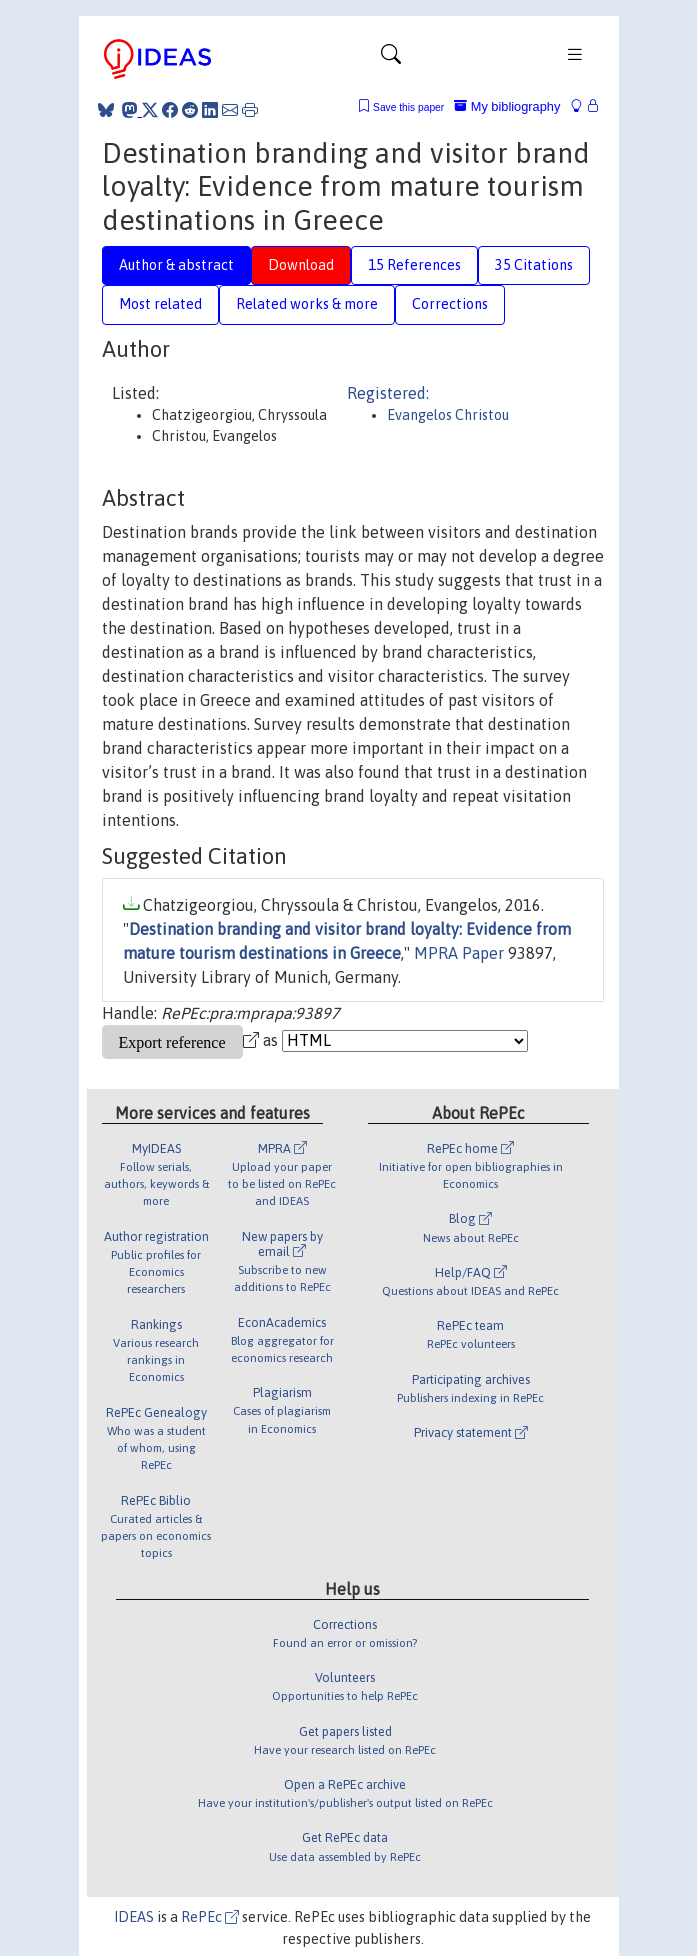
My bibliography (507, 106)
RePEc (210, 1917)
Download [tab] (301, 265)
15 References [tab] (414, 265)
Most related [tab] (160, 304)
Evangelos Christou (448, 415)
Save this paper (408, 107)
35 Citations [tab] (534, 265)
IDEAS (134, 1917)
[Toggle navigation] (391, 59)
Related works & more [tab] (307, 304)
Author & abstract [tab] (176, 265)
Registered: (388, 393)
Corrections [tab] (450, 304)
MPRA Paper (459, 953)
